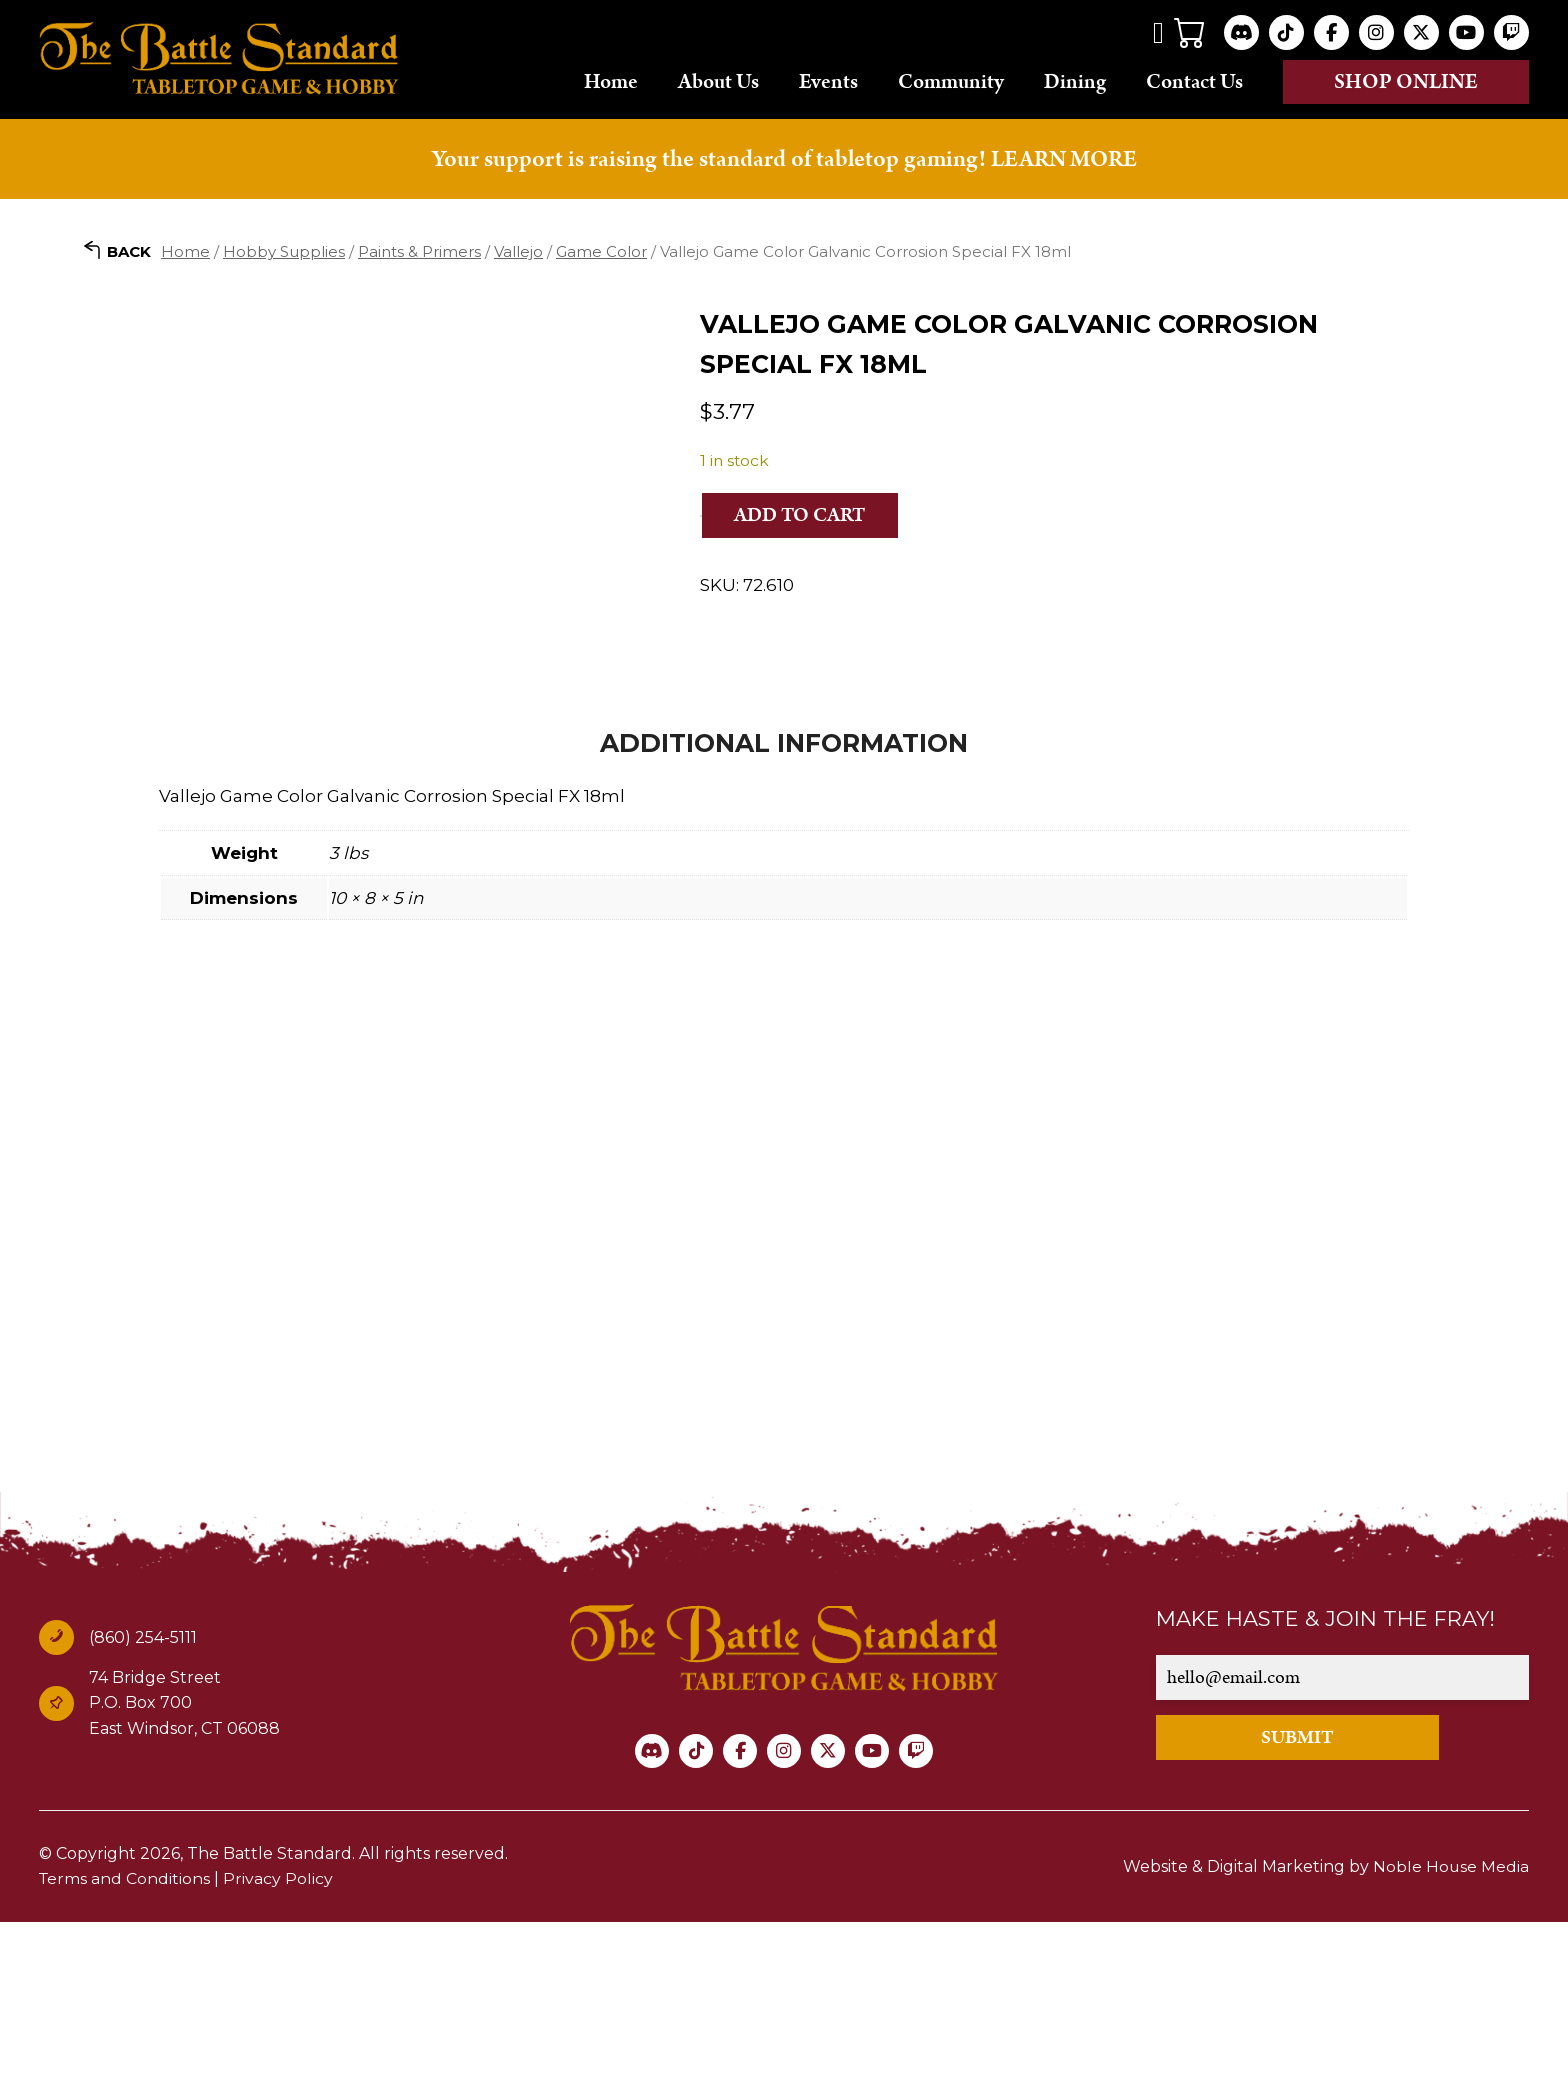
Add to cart (802, 515)
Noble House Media (1450, 2018)
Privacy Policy (280, 2031)
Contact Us (1194, 81)
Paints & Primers (419, 250)
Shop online (1406, 82)
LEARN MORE (1064, 159)
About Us (718, 81)
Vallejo (518, 250)
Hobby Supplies (284, 250)
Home (611, 81)
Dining (1075, 81)
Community (951, 81)
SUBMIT (1305, 1889)
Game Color (601, 250)
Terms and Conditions (125, 2031)
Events (828, 81)
